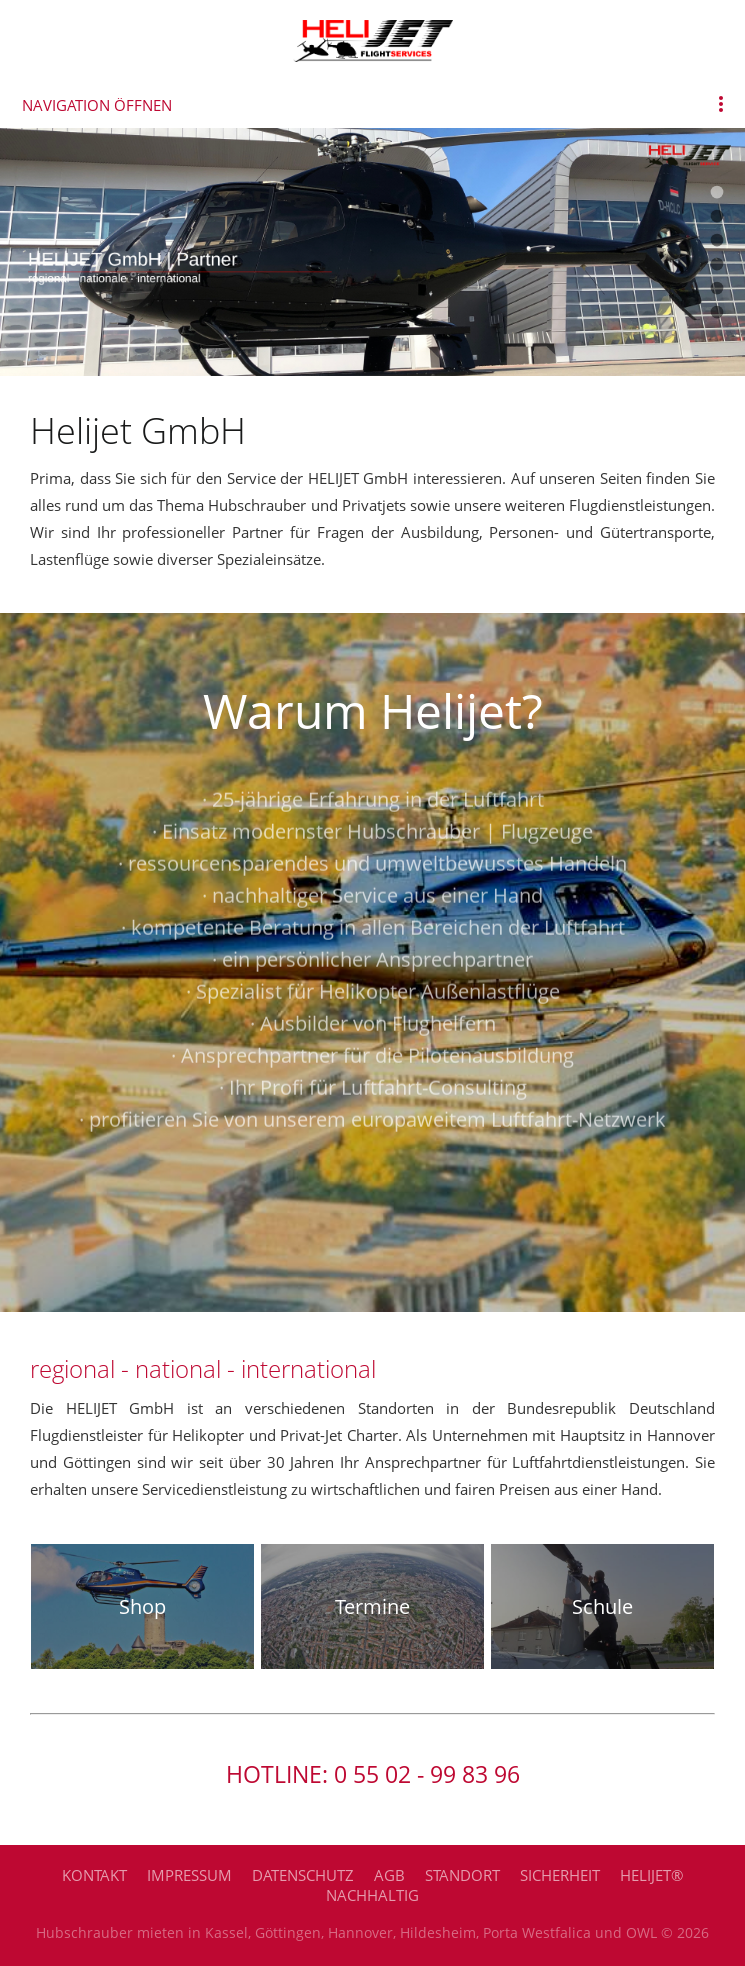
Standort (462, 1875)
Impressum (189, 1875)
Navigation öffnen (97, 105)
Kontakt (94, 1875)
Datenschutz (303, 1875)
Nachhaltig (372, 1895)
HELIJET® (651, 1875)
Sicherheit (560, 1875)
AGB (389, 1875)
